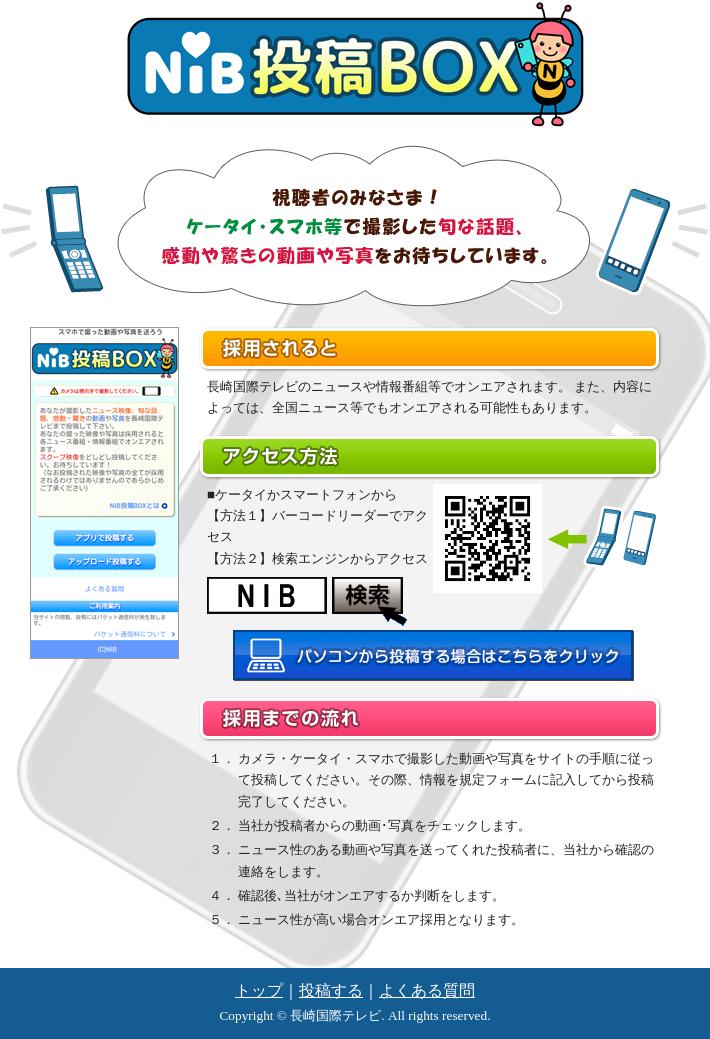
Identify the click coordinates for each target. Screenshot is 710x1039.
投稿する (331, 990)
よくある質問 (427, 990)
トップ (259, 990)
